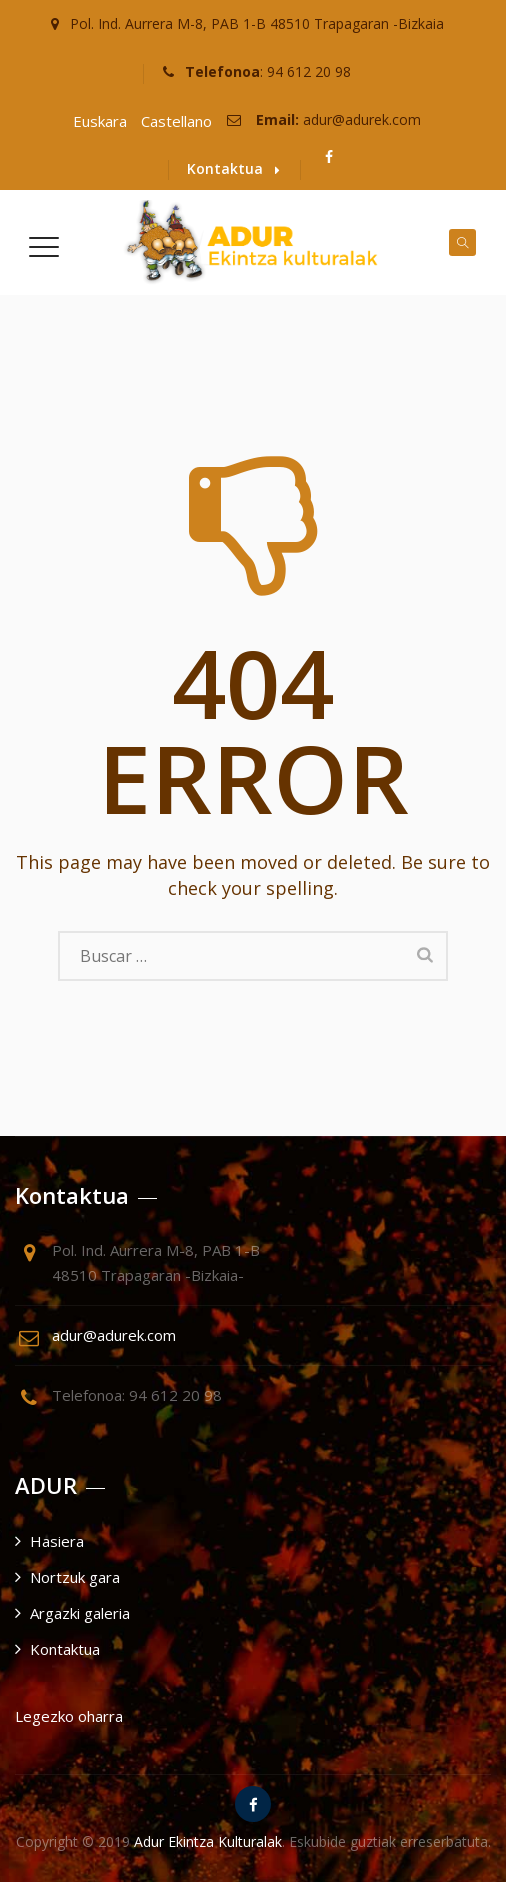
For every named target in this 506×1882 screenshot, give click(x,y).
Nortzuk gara (75, 1577)
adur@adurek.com (362, 119)
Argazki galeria (80, 1613)
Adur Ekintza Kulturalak (208, 1841)
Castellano (176, 121)
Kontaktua (233, 168)
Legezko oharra (69, 1716)
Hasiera (57, 1541)
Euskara (100, 121)
